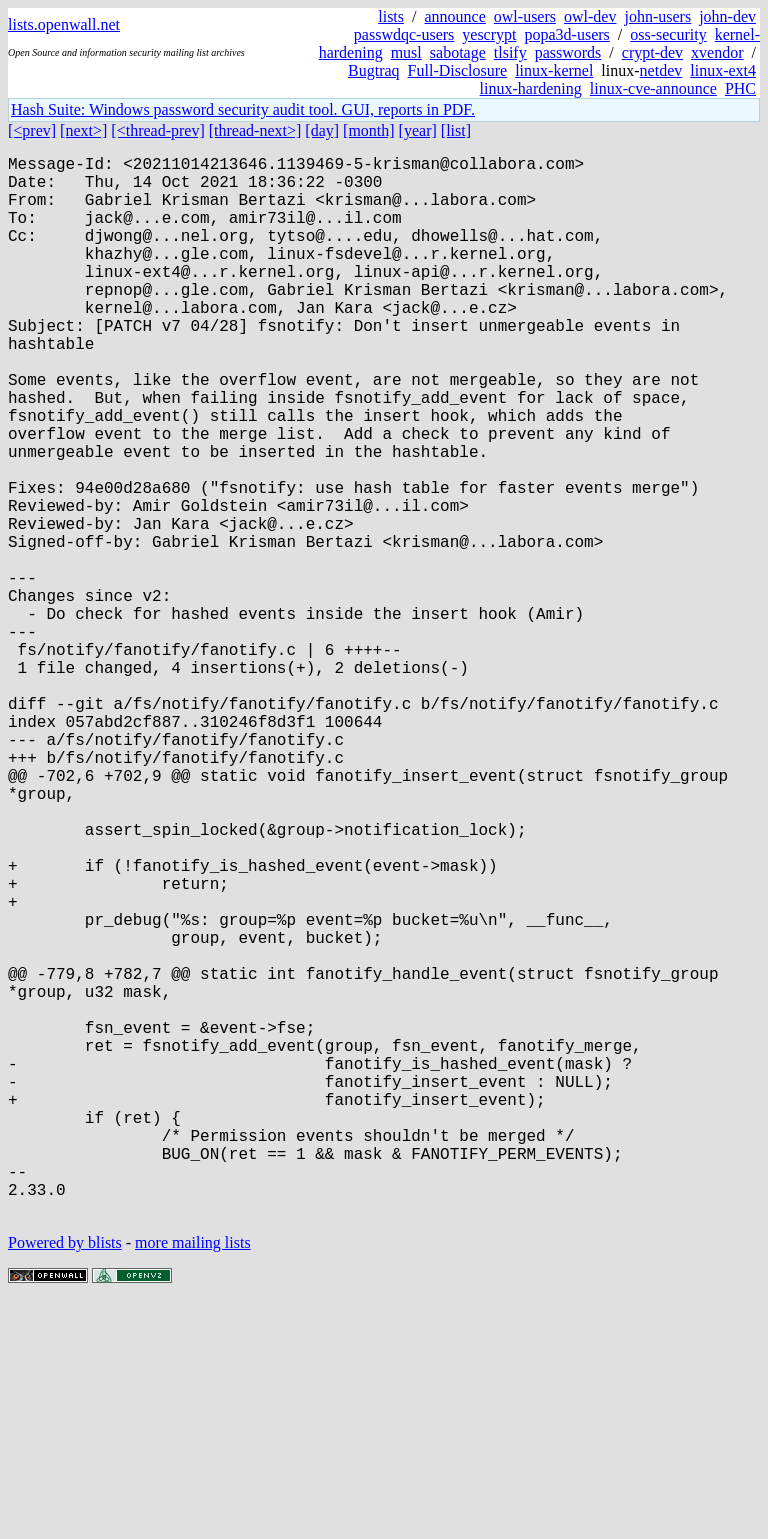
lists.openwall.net (64, 24)
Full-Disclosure (458, 70)
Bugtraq (374, 70)
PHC (740, 88)
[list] (456, 130)
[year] (418, 130)
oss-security (668, 34)
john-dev (727, 16)
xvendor (717, 52)
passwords (568, 52)
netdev (661, 70)
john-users (657, 16)
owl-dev (590, 16)
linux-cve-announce (653, 88)
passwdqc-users (404, 34)
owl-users (525, 16)
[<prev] (32, 130)
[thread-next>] (255, 130)
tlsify (510, 52)
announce (455, 16)
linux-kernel (554, 70)
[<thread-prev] (157, 130)
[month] (369, 130)
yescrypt (489, 34)
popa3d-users (566, 34)
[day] (322, 130)
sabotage (458, 52)
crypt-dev (652, 52)
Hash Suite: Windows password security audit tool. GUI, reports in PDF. (243, 109)
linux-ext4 (723, 70)
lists (391, 16)
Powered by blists (65, 1478)
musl (406, 52)
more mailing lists (193, 1478)
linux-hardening (531, 88)
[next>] (83, 130)
